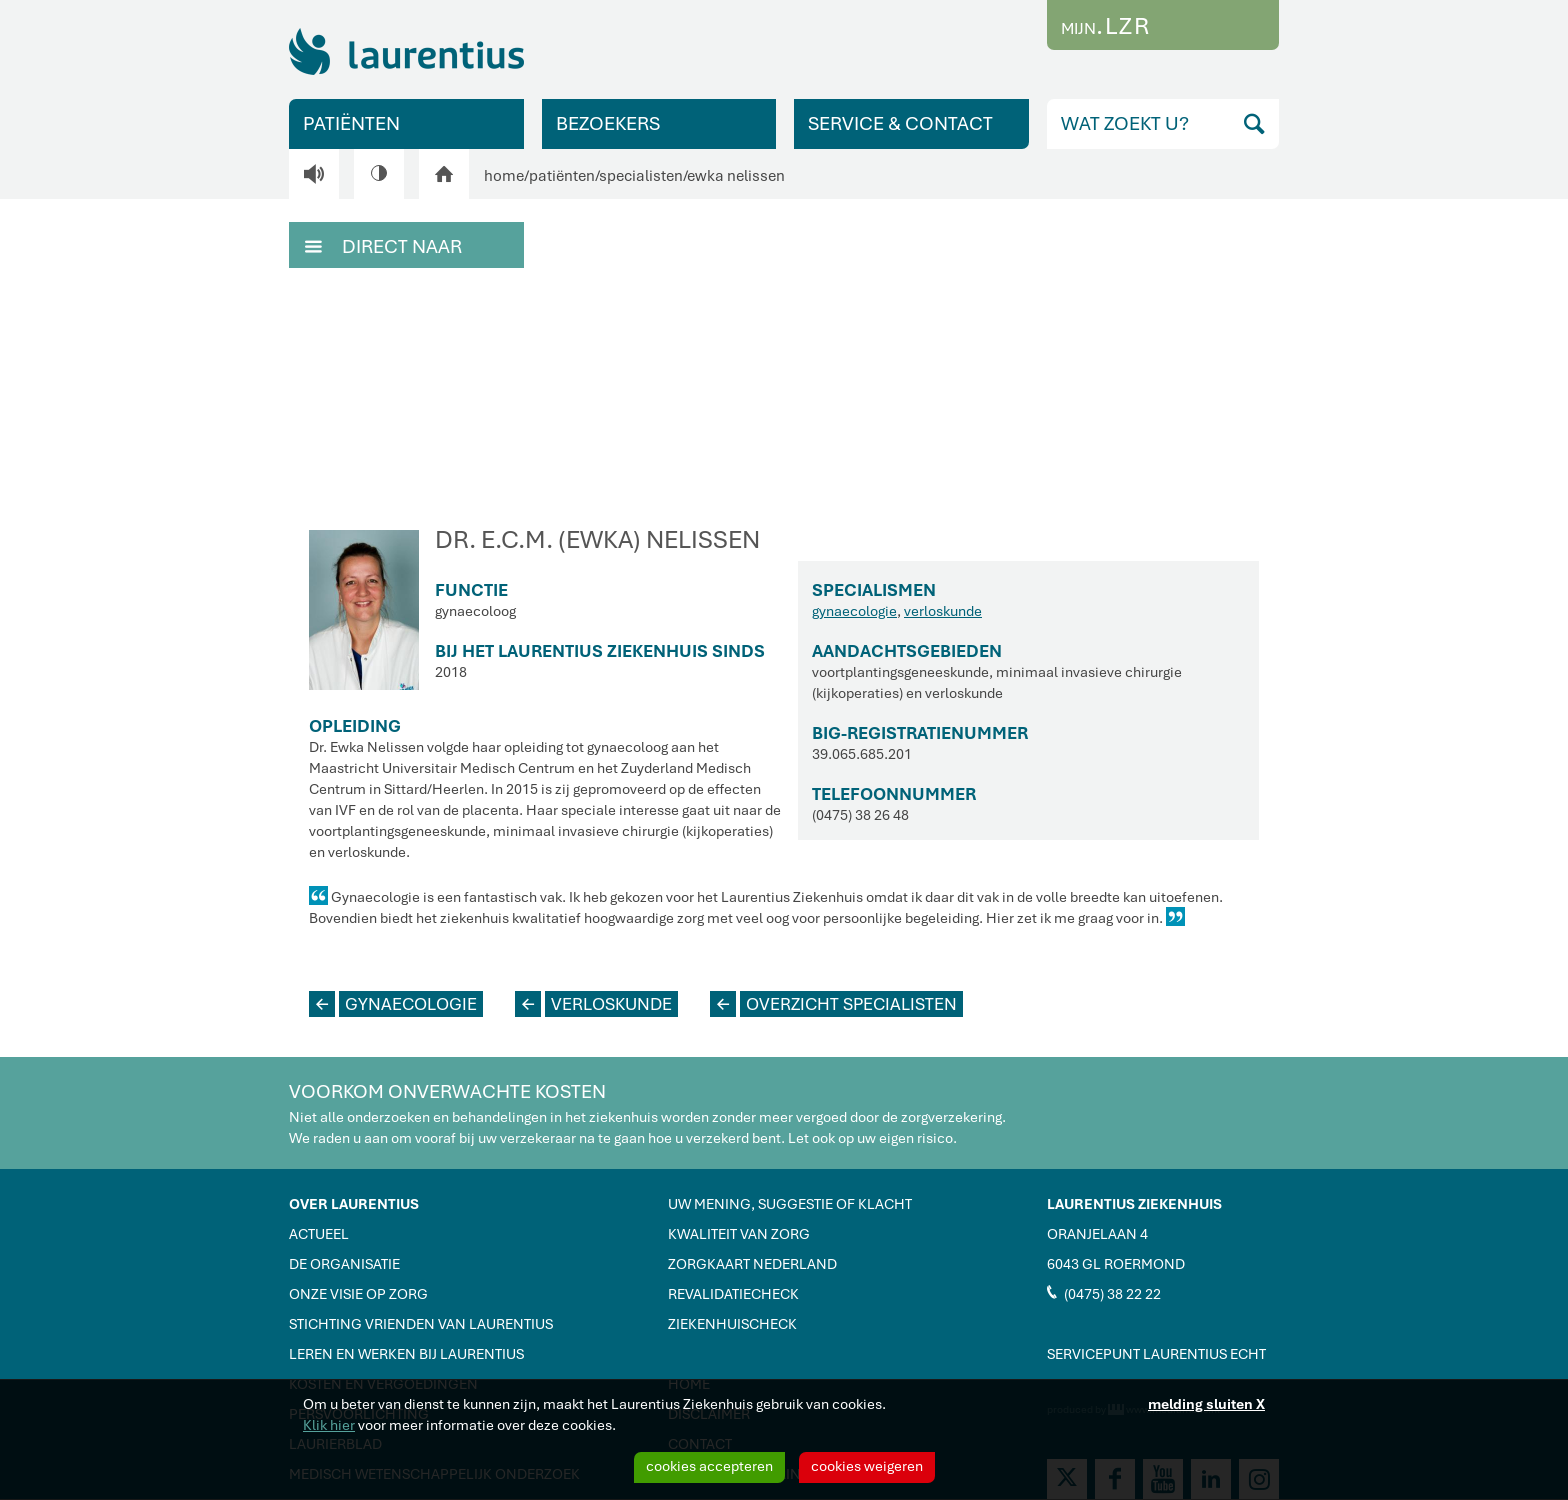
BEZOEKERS (608, 123)
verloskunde (943, 611)
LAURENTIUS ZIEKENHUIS (1134, 1204)
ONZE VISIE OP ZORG (358, 1294)
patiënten (562, 176)
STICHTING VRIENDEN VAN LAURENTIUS (421, 1324)
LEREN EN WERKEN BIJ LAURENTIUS (406, 1354)
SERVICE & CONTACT (900, 123)
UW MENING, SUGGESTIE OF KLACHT (790, 1204)
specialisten (641, 176)
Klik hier (329, 1425)
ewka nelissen (736, 176)
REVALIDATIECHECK (733, 1294)
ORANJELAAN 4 (1097, 1234)
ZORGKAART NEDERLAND (752, 1264)
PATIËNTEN (351, 123)
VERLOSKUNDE (593, 1004)
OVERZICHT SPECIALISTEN (833, 1004)
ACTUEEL (319, 1234)
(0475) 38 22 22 (1104, 1293)
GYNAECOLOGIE (393, 1004)
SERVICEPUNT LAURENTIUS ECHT (1156, 1354)
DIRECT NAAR (383, 245)
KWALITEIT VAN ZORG (739, 1234)
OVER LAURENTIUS (354, 1204)
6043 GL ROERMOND (1116, 1264)
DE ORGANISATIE (344, 1264)
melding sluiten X (1206, 1404)
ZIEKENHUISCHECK (732, 1324)
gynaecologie (854, 611)
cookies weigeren (867, 1466)
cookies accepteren (709, 1466)
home (504, 176)
